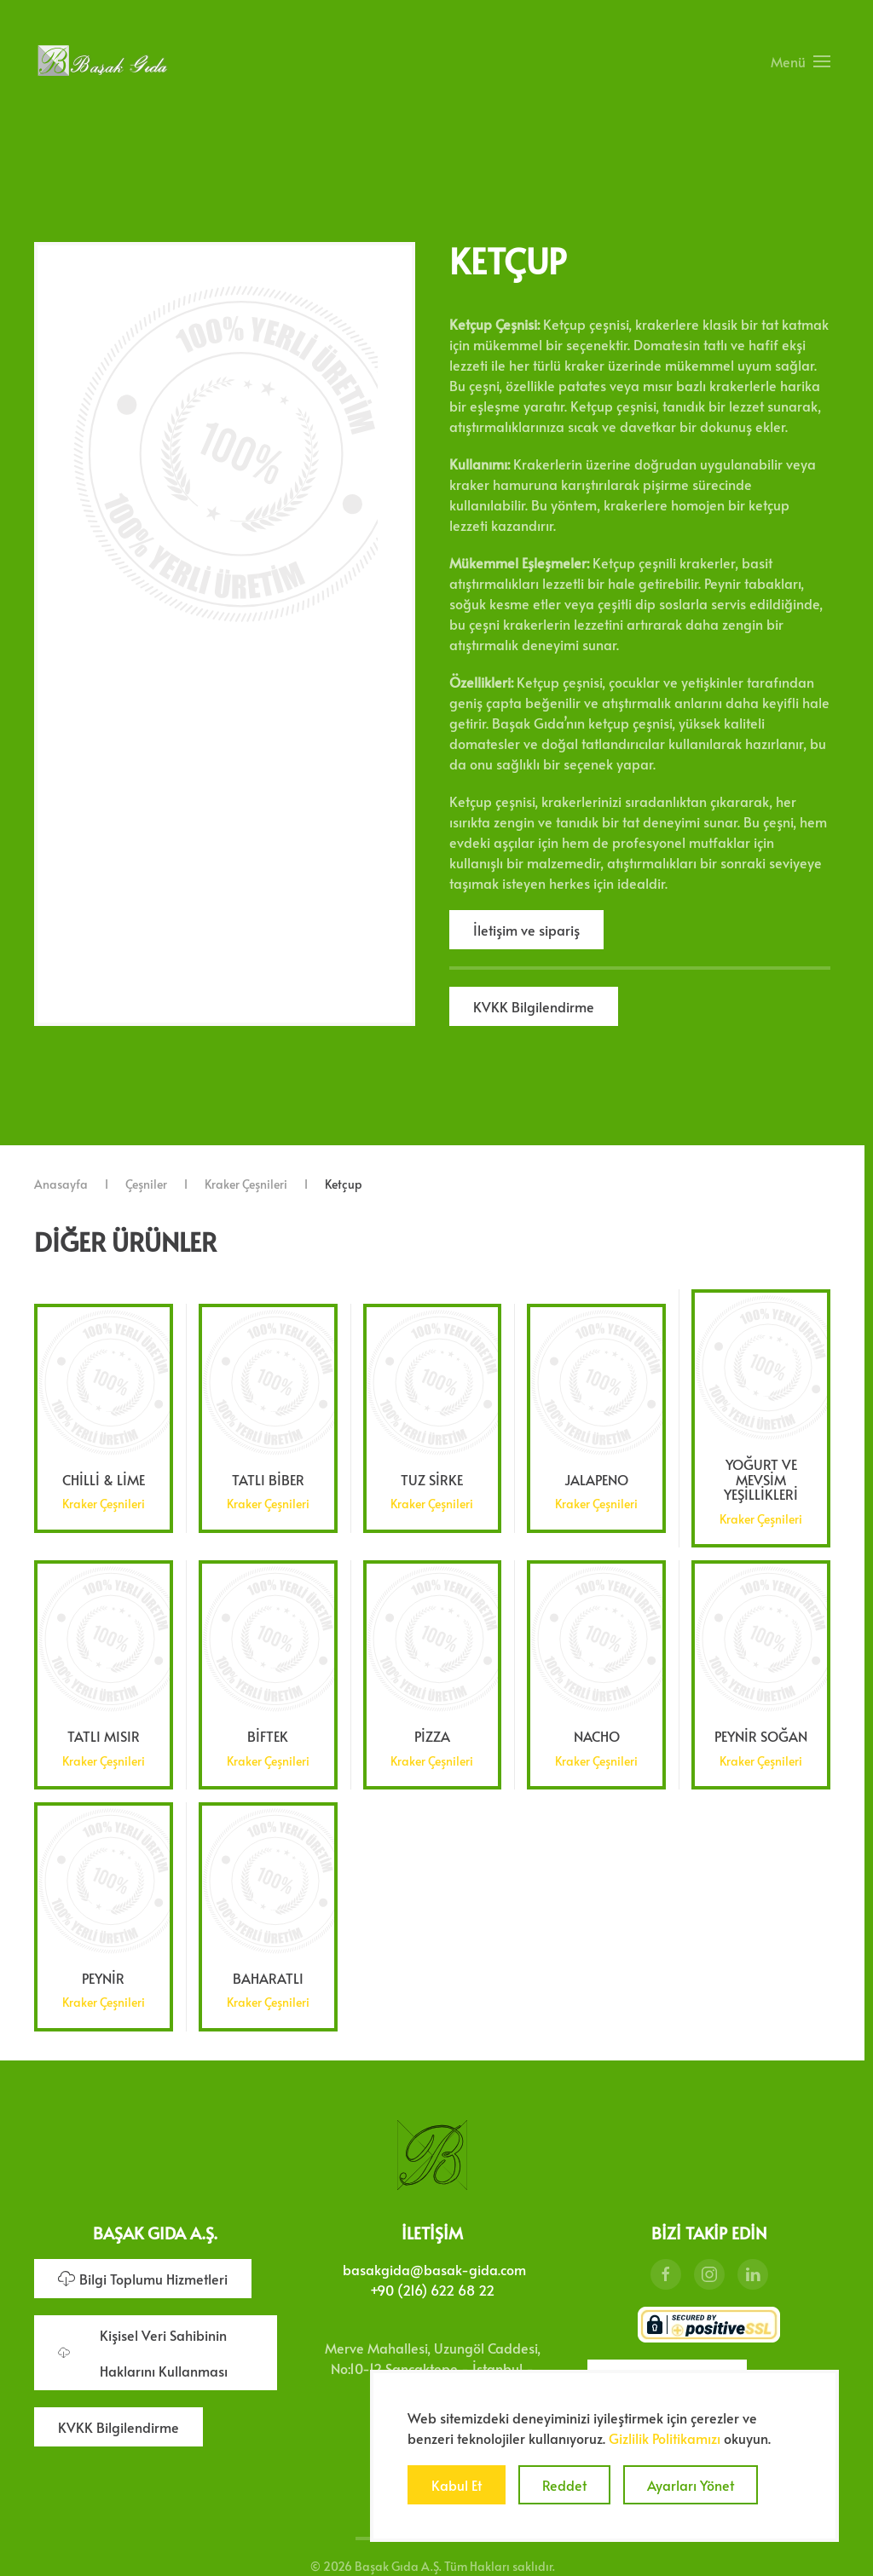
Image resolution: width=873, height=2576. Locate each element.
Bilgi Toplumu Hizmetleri (143, 2275)
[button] (800, 61)
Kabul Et (456, 2484)
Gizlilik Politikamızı (664, 2438)
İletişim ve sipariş (526, 929)
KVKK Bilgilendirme (533, 1006)
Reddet (564, 2484)
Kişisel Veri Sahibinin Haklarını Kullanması (143, 2349)
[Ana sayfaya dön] (102, 61)
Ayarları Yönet (690, 2484)
